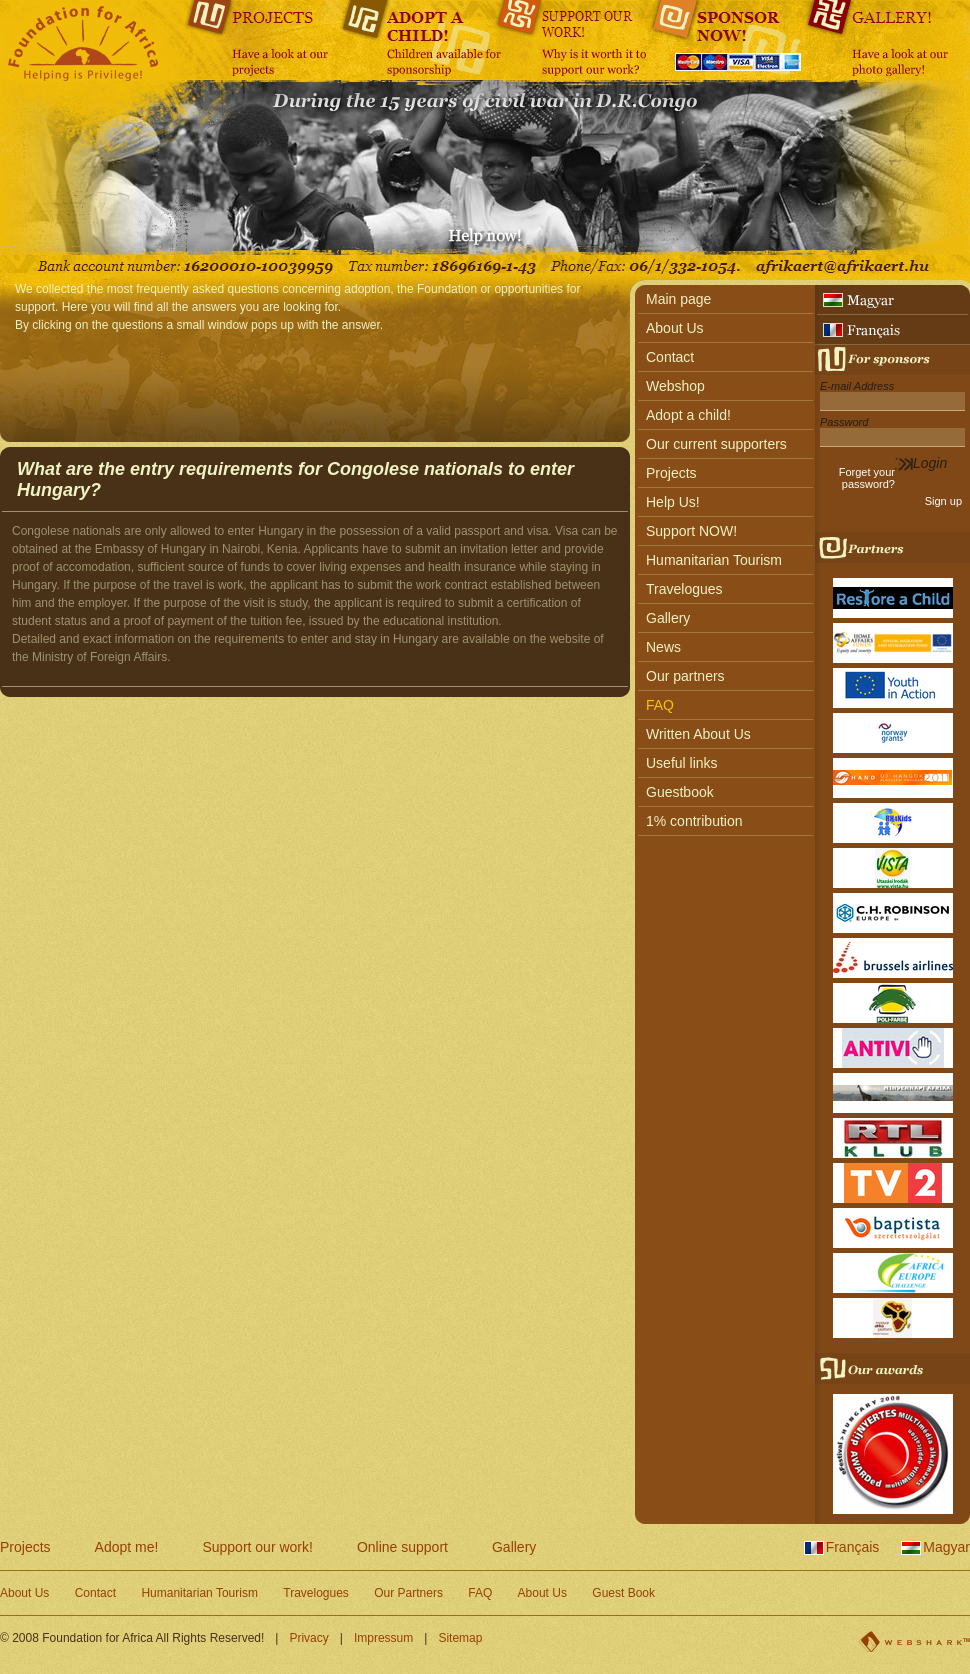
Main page (678, 299)
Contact (670, 357)
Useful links (682, 763)
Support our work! (257, 1547)
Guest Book (623, 1593)
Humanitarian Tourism (714, 560)
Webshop (675, 386)
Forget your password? (867, 478)
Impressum (383, 1638)
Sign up (943, 501)
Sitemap (460, 1638)
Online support (402, 1547)
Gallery (668, 618)
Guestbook (680, 792)
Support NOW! (691, 531)
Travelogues (684, 589)
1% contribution (694, 821)
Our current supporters (716, 444)
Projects (671, 473)
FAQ (660, 705)
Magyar (946, 1547)
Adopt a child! (688, 415)
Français (853, 1547)
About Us (675, 328)
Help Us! (673, 502)
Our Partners (408, 1593)
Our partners (685, 676)
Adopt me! (127, 1547)
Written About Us (698, 734)
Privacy (308, 1638)
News (663, 647)
